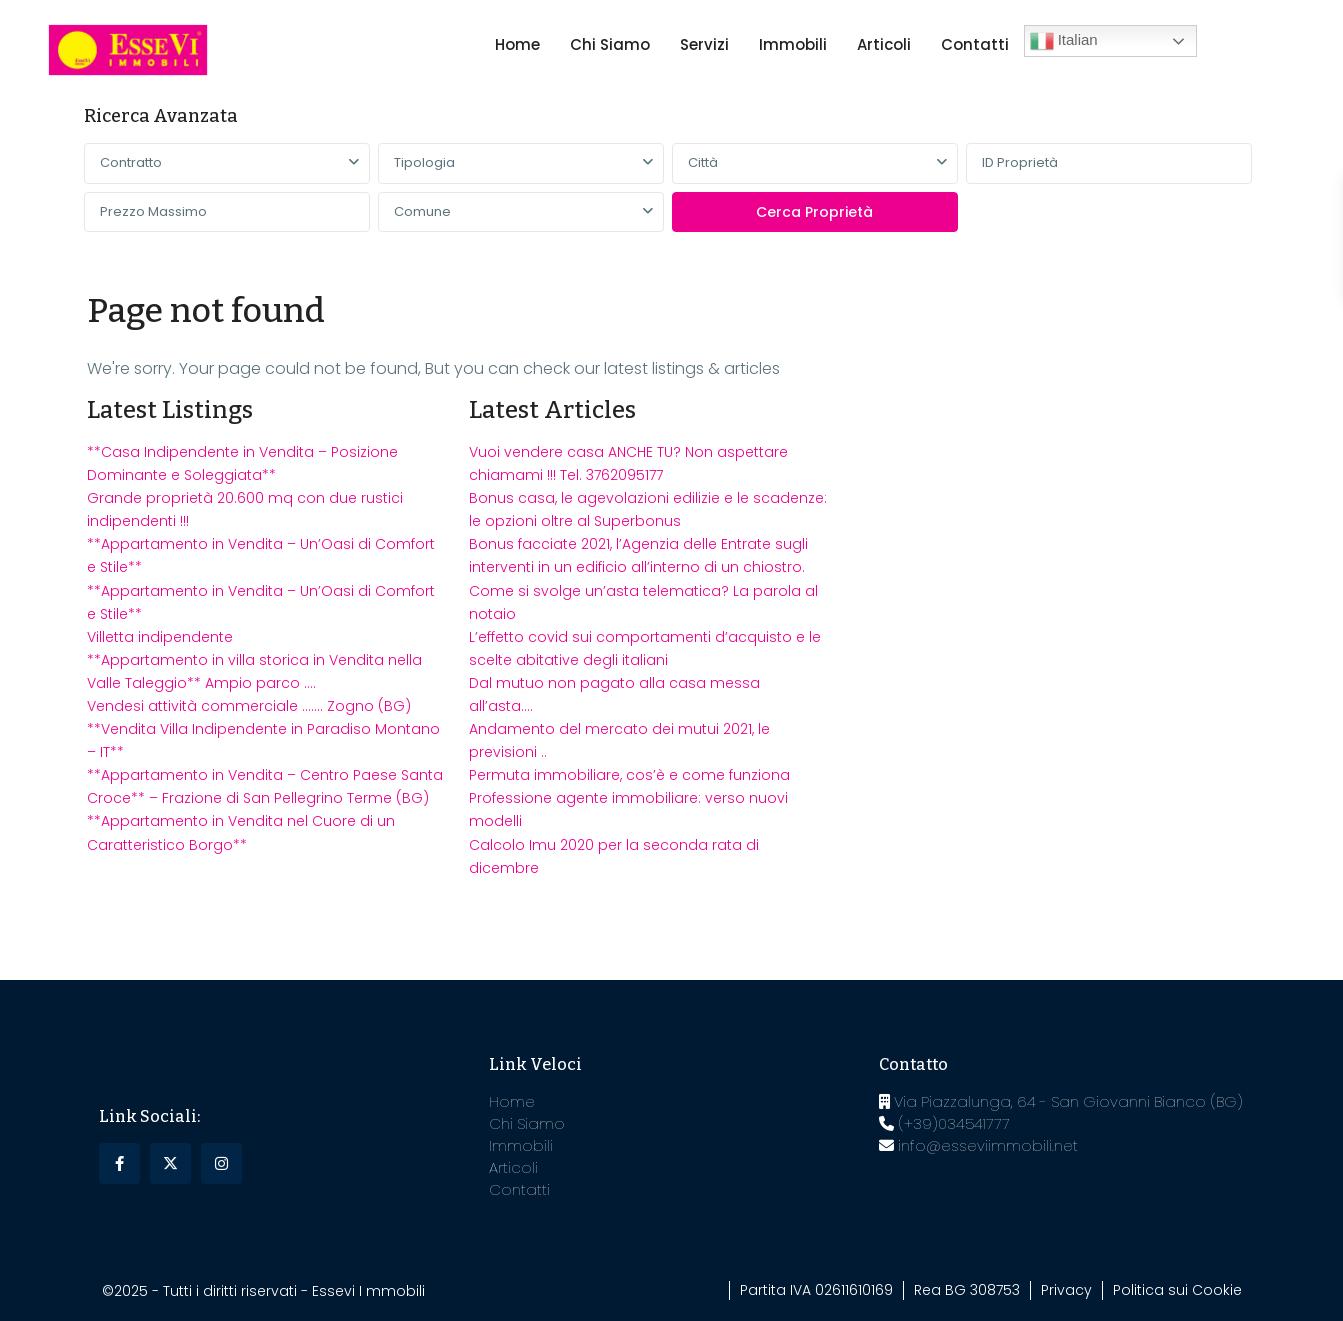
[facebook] (119, 1163)
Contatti (975, 44)
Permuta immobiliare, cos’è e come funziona (629, 775)
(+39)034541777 (944, 1123)
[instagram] (221, 1163)
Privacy (1066, 1290)
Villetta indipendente (160, 637)
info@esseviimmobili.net (978, 1145)
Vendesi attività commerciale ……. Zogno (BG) (249, 706)
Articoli (884, 44)
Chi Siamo (610, 44)
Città (703, 162)
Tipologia (424, 162)
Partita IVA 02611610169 (816, 1290)
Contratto (131, 162)
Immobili (793, 44)
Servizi (704, 44)
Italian (1064, 41)
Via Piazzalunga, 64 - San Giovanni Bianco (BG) (1061, 1101)
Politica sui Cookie (1177, 1290)
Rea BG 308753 (967, 1290)
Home (517, 44)
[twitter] (170, 1163)
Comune (422, 211)
